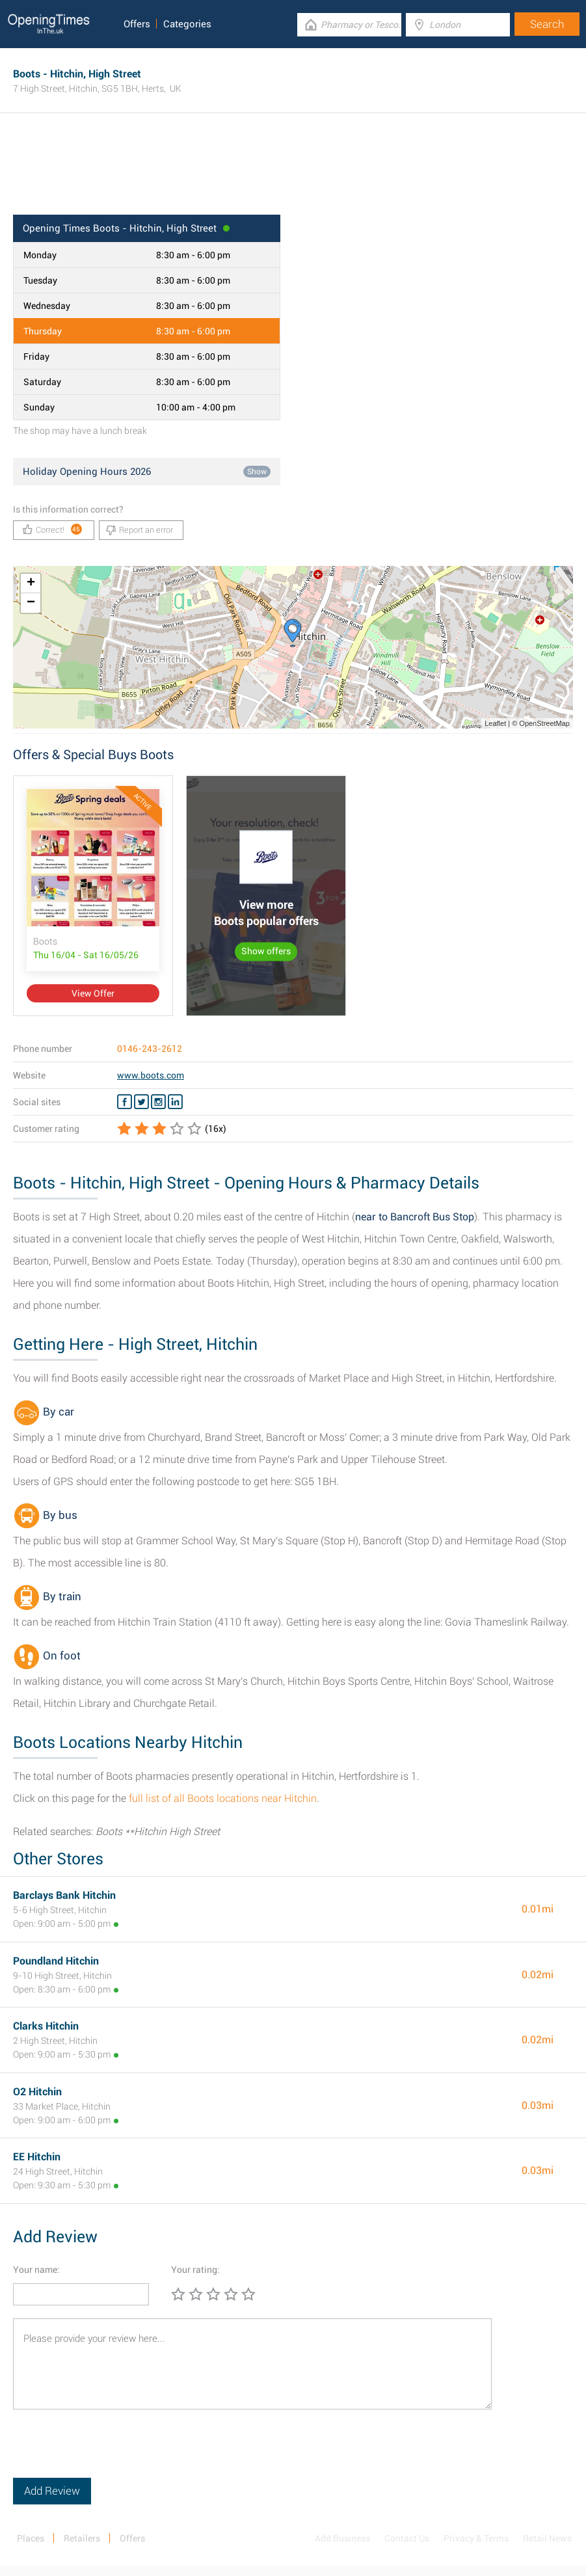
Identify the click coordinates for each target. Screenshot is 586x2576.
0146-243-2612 (149, 1048)
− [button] (31, 603)
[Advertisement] (293, 172)
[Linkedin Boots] (175, 1102)
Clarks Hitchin (46, 2026)
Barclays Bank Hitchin (64, 1895)
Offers (137, 24)
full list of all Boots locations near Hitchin (223, 1798)
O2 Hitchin (37, 2092)
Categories (187, 24)
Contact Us (406, 2538)
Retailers (82, 2538)
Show (257, 471)
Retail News (547, 2538)
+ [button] (31, 583)
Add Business (342, 2538)
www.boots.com (150, 1075)
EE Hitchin (36, 2157)
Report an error (139, 530)
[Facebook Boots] (124, 1102)
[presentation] (112, 2452)
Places (30, 2538)
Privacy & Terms (476, 2538)
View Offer (93, 993)
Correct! (52, 529)
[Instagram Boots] (158, 1102)
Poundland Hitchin (56, 1961)
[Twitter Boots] (141, 1102)
